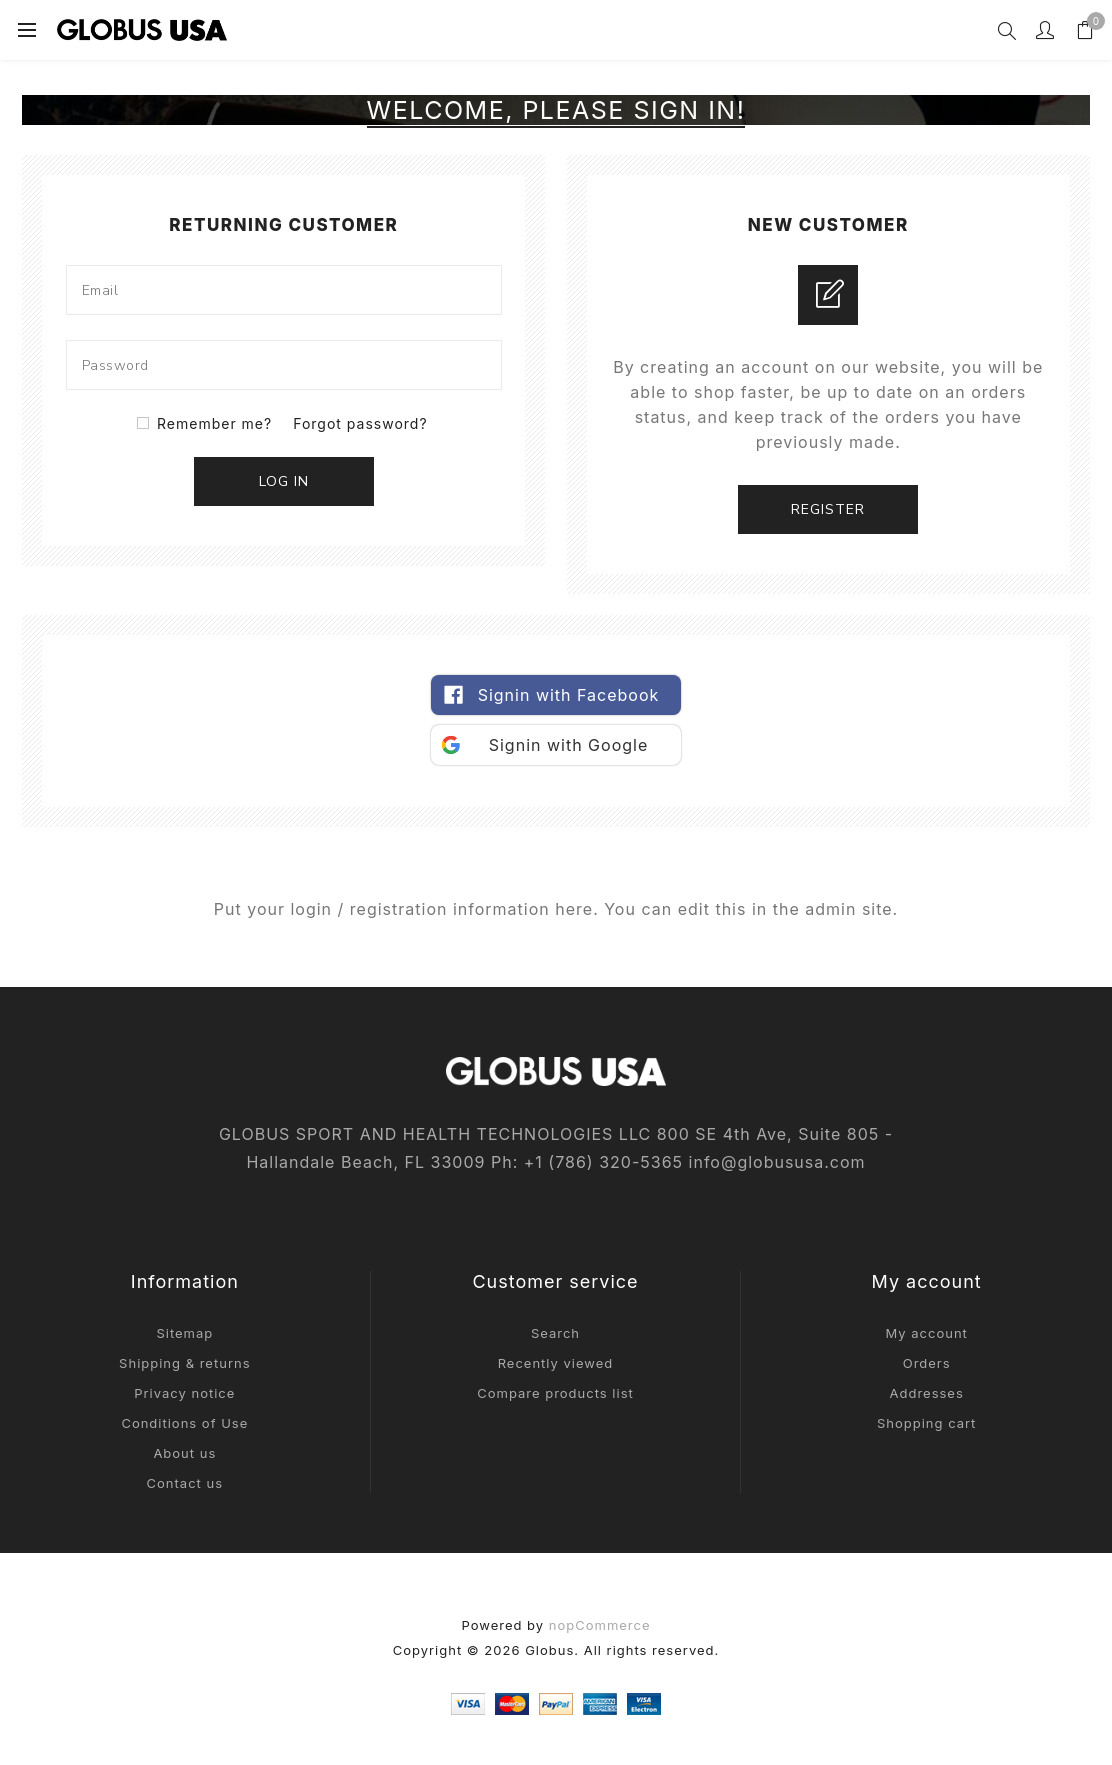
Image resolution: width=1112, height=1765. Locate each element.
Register (828, 509)
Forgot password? (360, 423)
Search (555, 1333)
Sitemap (184, 1333)
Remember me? (214, 423)
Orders (927, 1363)
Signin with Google (569, 745)
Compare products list (555, 1393)
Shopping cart (926, 1423)
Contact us (185, 1483)
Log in (284, 481)
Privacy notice (184, 1393)
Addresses (927, 1393)
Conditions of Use (184, 1423)
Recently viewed (556, 1363)
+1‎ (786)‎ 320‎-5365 (603, 1162)
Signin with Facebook (569, 695)
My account (926, 1333)
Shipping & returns (184, 1363)
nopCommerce (600, 1625)
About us (184, 1453)
